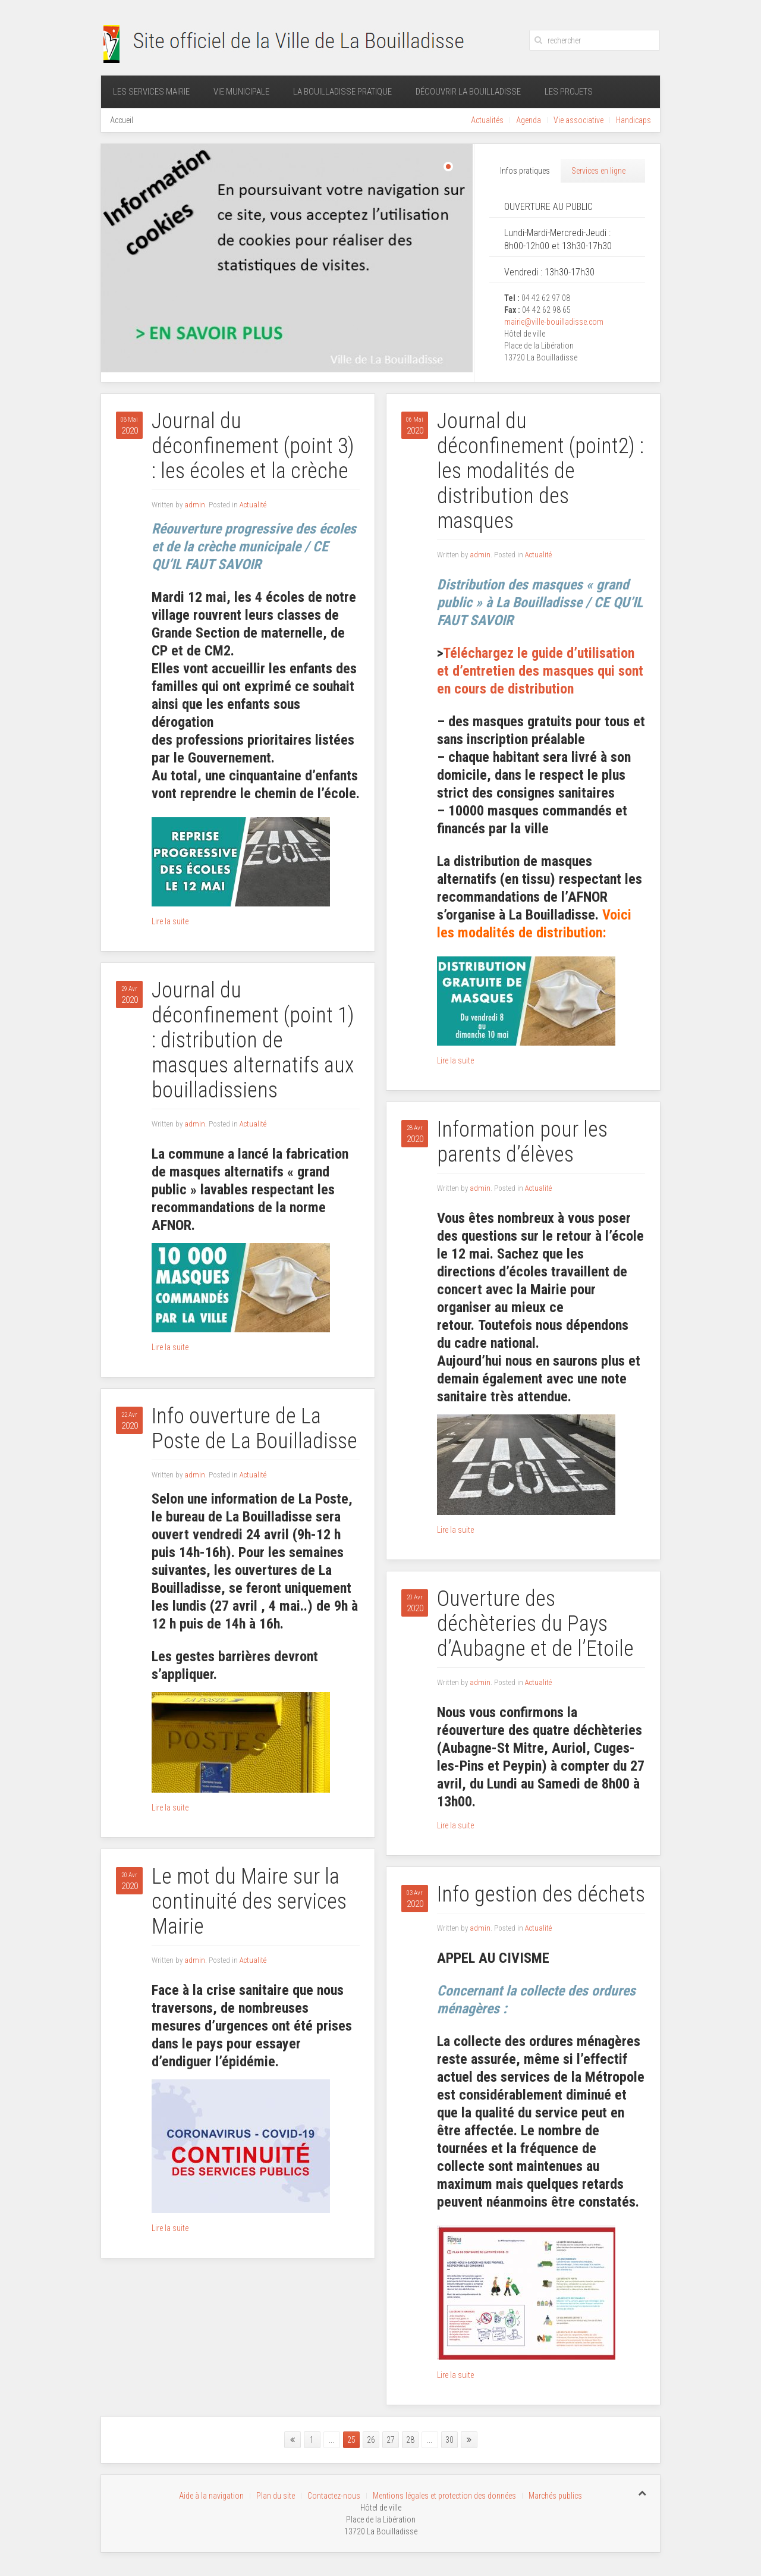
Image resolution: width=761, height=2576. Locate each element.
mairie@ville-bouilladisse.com (553, 322)
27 (390, 2440)
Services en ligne (598, 170)
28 (410, 2440)
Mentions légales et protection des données (444, 2495)
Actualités (487, 120)
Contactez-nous (333, 2495)
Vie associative (578, 120)
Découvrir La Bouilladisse (468, 91)
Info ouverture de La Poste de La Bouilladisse (254, 1429)
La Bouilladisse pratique (342, 91)
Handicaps (633, 120)
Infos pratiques (525, 170)
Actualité (253, 504)
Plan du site (275, 2495)
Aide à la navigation (211, 2495)
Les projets (569, 91)
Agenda (528, 120)
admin (194, 504)
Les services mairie (151, 91)
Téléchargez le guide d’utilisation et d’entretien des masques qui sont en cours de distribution (540, 671)
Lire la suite (170, 921)
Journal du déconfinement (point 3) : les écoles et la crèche (253, 446)
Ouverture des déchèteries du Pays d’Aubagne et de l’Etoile (535, 1623)
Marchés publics (555, 2495)
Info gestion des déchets (541, 1894)
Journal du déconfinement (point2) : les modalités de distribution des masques (540, 471)
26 (371, 2440)
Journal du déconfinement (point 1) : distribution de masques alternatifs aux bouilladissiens (253, 1040)
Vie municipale (241, 91)
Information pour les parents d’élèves (522, 1142)
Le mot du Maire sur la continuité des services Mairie (249, 1901)
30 (449, 2440)
